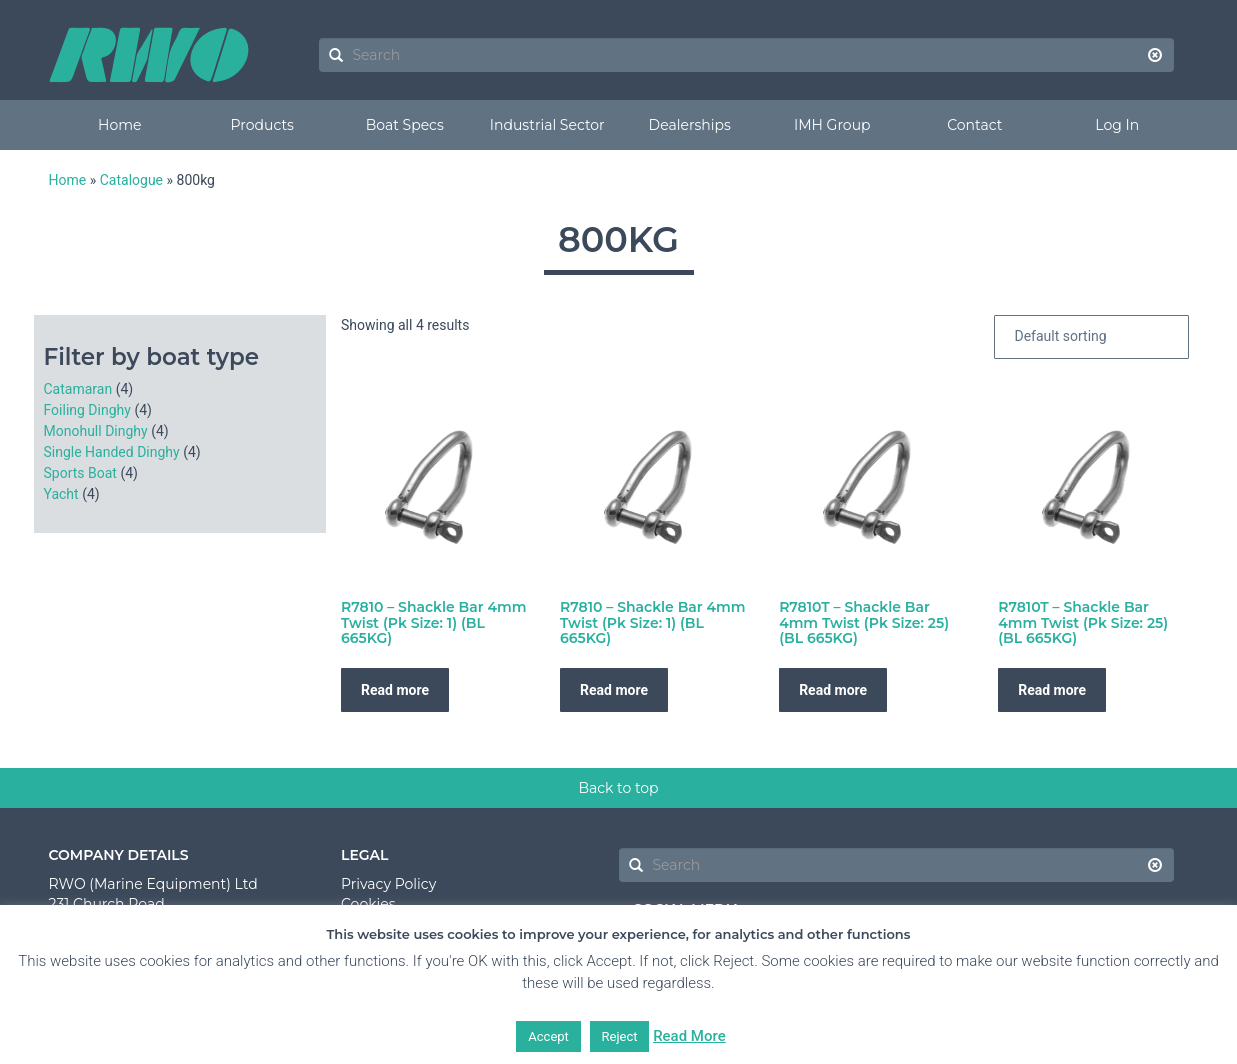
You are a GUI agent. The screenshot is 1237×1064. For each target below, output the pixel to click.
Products (262, 125)
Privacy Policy (388, 884)
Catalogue (131, 180)
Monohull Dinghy (96, 431)
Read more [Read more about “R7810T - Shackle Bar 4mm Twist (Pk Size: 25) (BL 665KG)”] (833, 690)
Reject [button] (620, 1036)
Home (119, 125)
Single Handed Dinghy (112, 452)
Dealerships (690, 125)
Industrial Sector (547, 125)
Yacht (61, 494)
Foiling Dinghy (87, 410)
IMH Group (832, 125)
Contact (974, 125)
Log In (1117, 125)
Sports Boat (80, 473)
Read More (689, 1036)
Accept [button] (548, 1036)
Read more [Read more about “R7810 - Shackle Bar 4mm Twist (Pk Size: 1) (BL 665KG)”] (395, 690)
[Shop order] (1091, 337)
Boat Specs (405, 125)
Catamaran (78, 389)
